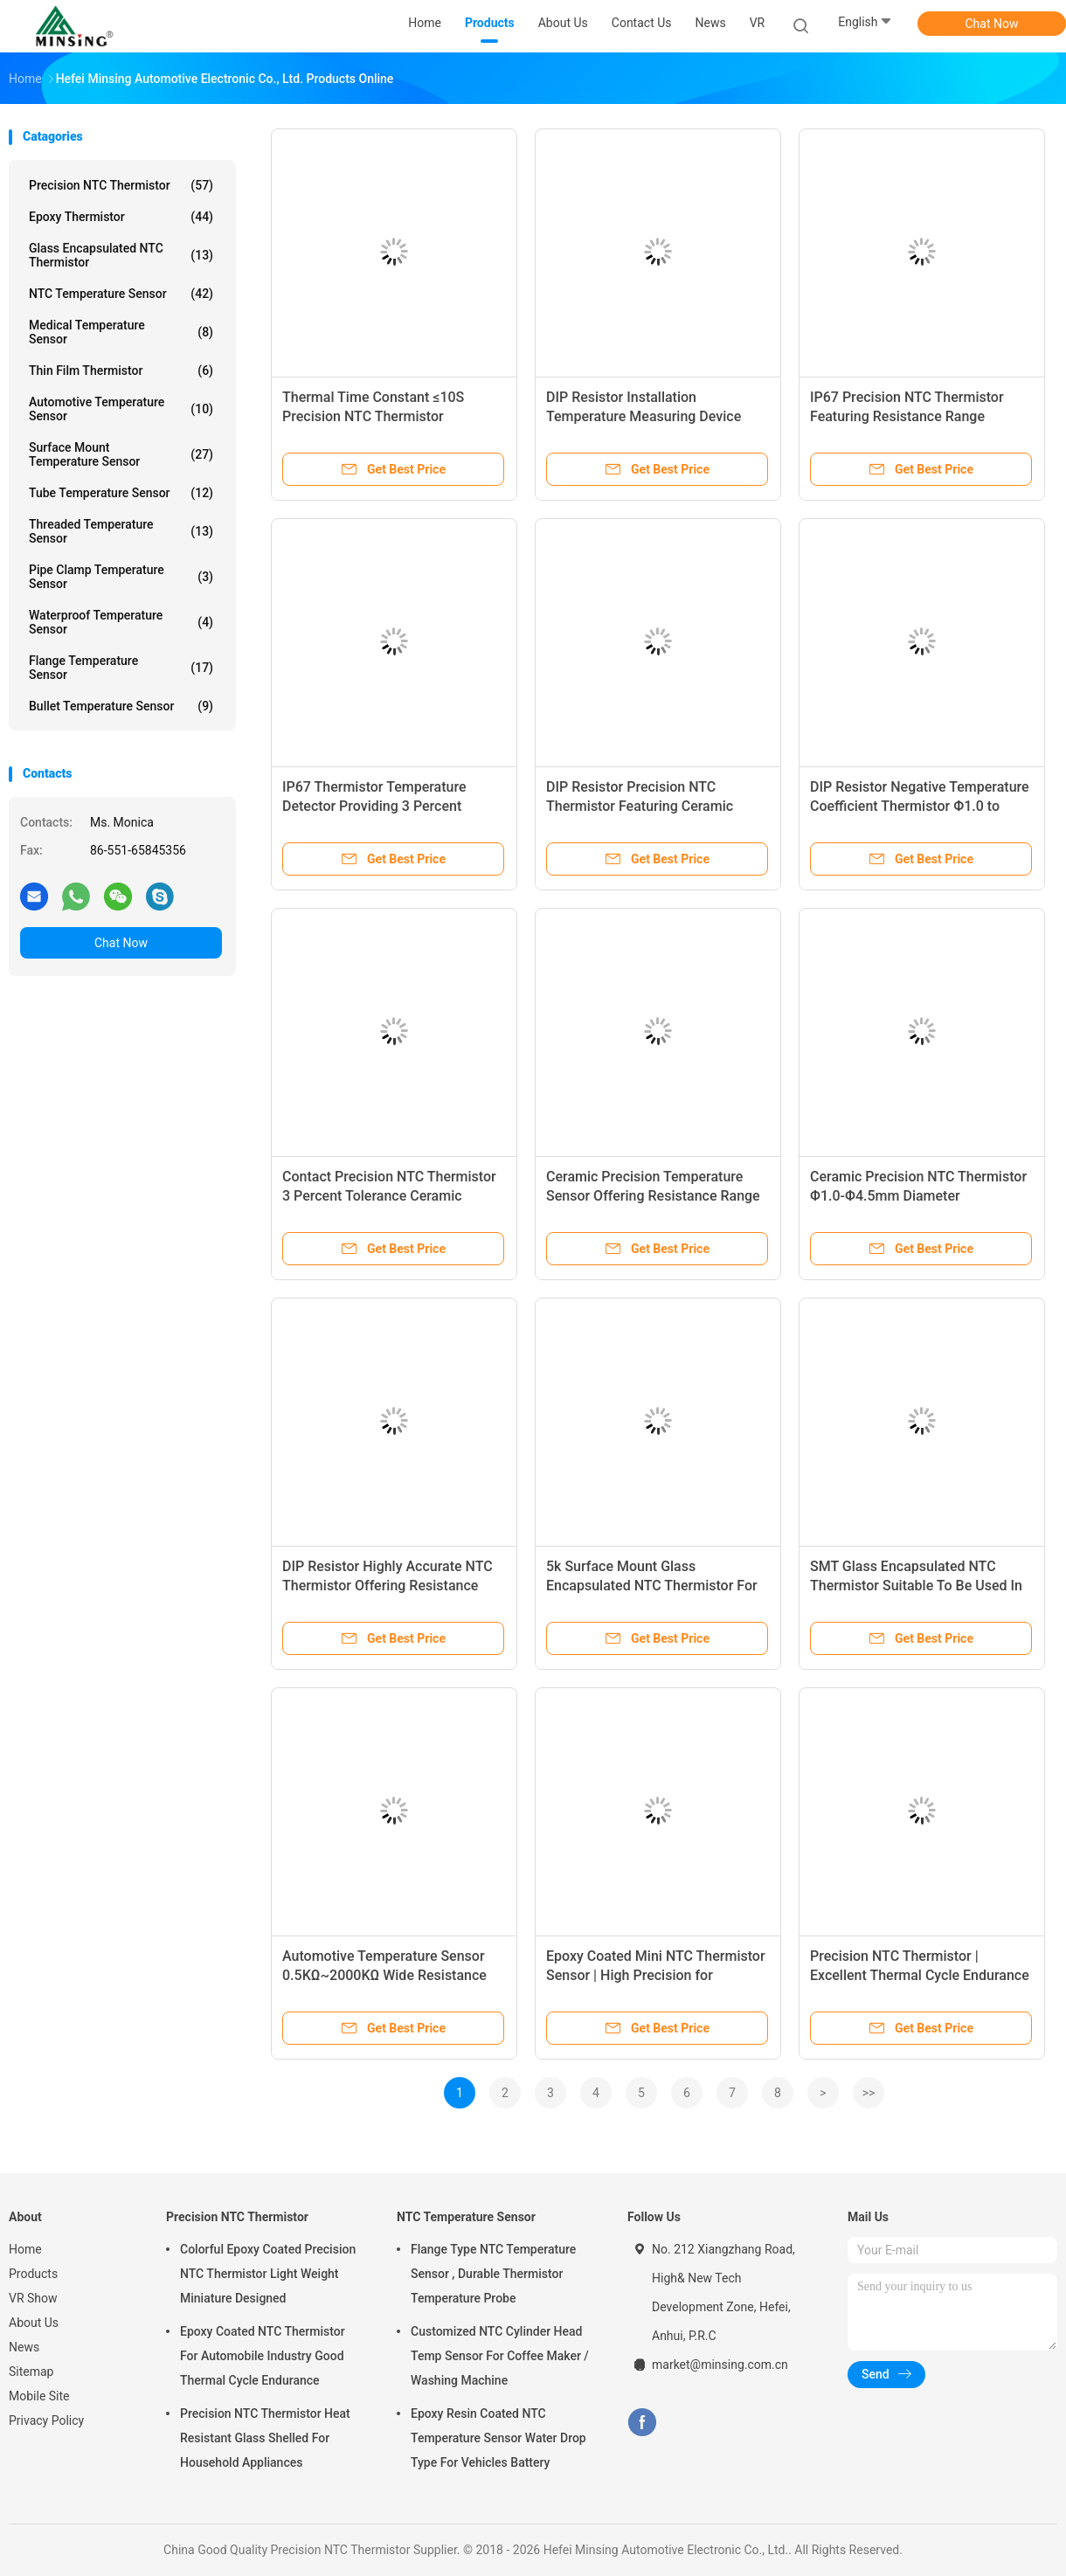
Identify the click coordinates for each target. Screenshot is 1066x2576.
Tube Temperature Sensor (121, 493)
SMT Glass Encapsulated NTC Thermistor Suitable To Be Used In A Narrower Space (916, 1585)
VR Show (33, 2298)
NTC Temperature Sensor (121, 293)
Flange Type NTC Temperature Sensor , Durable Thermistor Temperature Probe (493, 2273)
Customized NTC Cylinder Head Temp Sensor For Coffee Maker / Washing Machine (500, 2355)
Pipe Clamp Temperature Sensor (121, 577)
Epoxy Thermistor (121, 216)
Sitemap (31, 2372)
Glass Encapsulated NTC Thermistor (121, 255)
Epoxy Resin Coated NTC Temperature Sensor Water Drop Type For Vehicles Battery (498, 2437)
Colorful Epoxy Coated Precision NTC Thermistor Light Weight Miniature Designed (268, 2273)
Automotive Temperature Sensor (121, 409)
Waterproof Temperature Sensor (121, 622)
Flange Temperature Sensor (121, 668)
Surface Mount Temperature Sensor (121, 454)
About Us (34, 2323)
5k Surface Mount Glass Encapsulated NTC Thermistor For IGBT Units (652, 1585)
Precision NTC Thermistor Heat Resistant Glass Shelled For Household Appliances (265, 2437)
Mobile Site (39, 2396)
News (24, 2347)
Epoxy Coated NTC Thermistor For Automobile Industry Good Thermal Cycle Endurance (262, 2355)
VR (757, 23)
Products (33, 2274)
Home (25, 2249)
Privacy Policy (46, 2420)
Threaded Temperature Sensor (121, 531)
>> (869, 2093)
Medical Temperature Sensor (121, 332)
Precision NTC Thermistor (121, 185)
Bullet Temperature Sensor (121, 706)
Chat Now (992, 24)
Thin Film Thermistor (121, 370)
